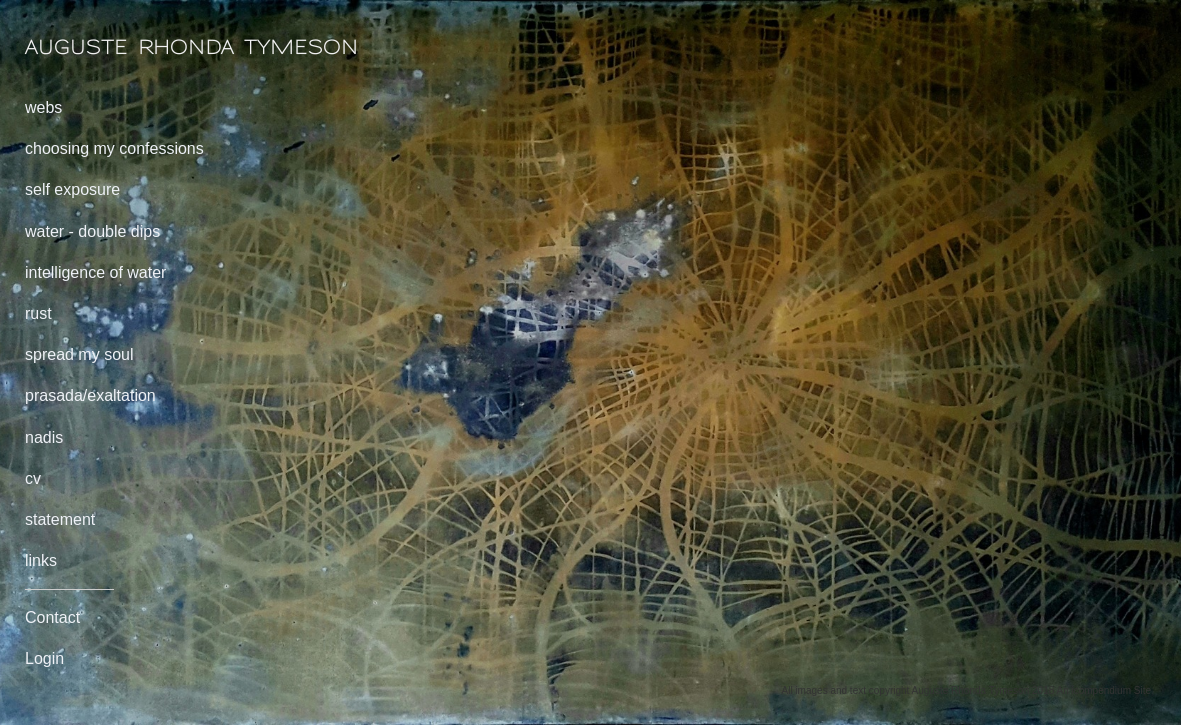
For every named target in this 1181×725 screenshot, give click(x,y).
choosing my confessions (114, 148)
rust (38, 313)
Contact (52, 617)
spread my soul (79, 354)
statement (60, 519)
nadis (44, 437)
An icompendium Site (1104, 690)
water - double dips (92, 231)
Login (44, 658)
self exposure (72, 189)
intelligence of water (95, 272)
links (41, 560)
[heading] (75, 47)
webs (43, 107)
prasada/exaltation (90, 395)
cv (33, 478)
